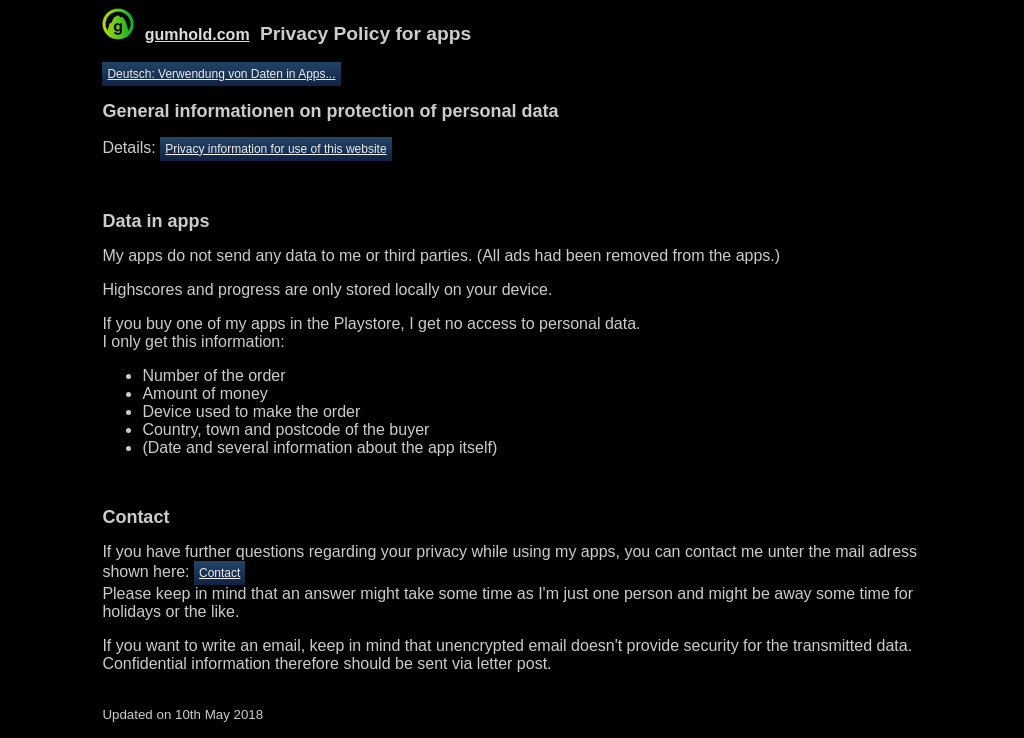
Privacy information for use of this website (275, 149)
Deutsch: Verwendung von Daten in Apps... (221, 74)
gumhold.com (197, 34)
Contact (219, 573)
